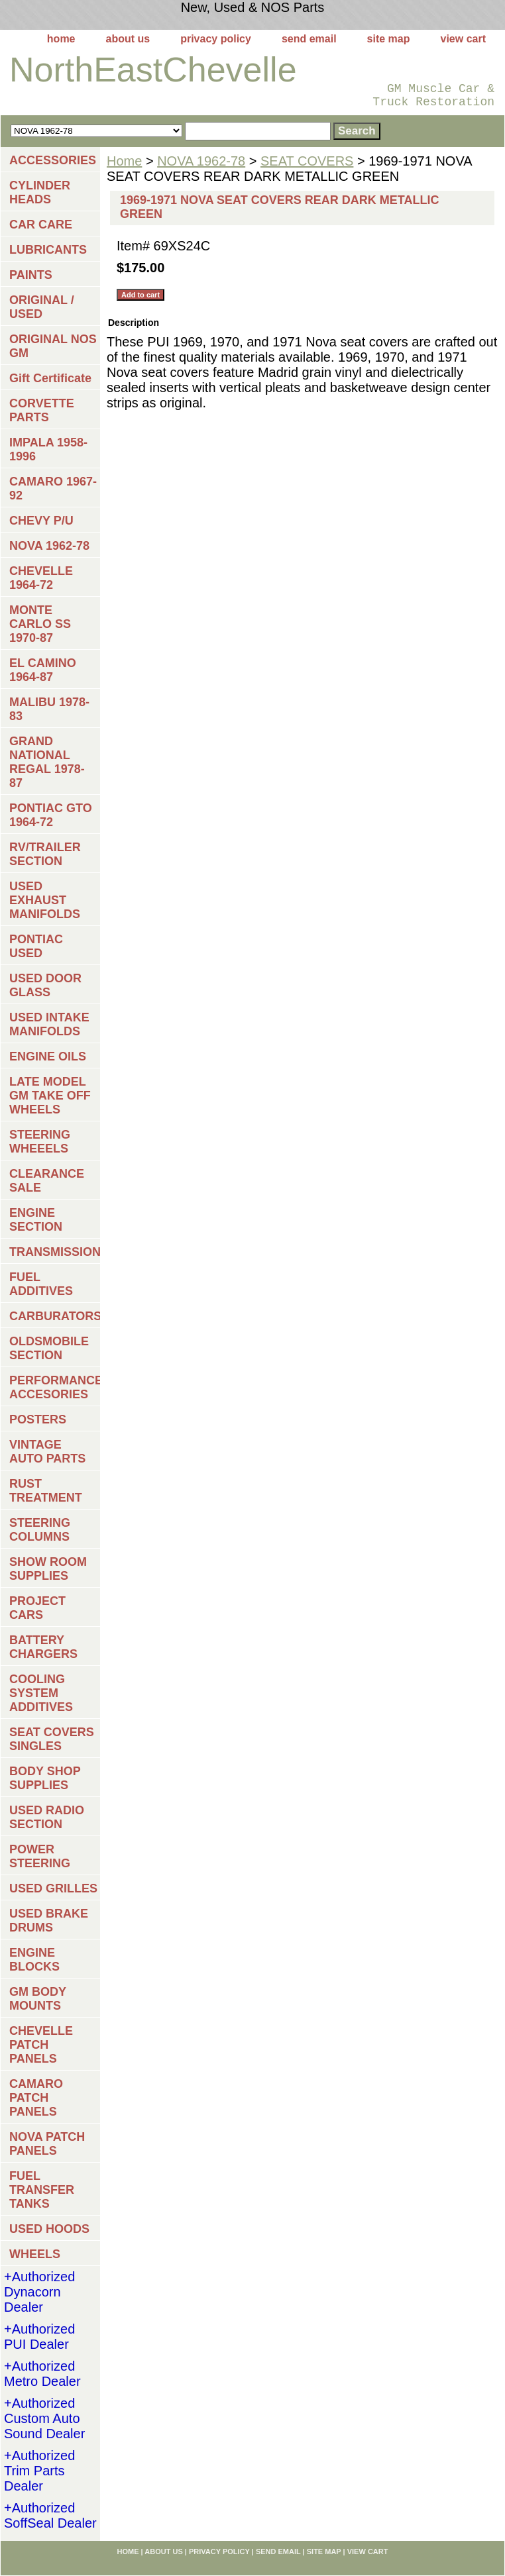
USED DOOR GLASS (45, 985)
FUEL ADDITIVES (41, 1284)
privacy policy (215, 38)
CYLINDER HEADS (39, 192)
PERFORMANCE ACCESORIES (54, 1387)
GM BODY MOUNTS (37, 1998)
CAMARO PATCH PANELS (36, 2097)
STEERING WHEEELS (39, 1141)
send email (309, 38)
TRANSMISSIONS (54, 1252)
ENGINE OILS (47, 1056)
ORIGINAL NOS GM (53, 346)
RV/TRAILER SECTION (45, 854)
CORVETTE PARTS (41, 410)
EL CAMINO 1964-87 (42, 670)
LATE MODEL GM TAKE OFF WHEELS (50, 1095)
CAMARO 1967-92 (53, 488)
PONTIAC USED (36, 946)
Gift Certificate (50, 378)
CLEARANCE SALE (46, 1180)
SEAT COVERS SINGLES (51, 1739)
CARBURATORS (54, 1316)
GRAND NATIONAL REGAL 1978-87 (47, 762)
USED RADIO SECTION (46, 1817)
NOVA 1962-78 (201, 161)
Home (124, 161)
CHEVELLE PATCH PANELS (41, 2044)
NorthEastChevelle (153, 69)
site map (388, 38)
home (61, 38)
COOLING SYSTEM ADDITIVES (41, 1693)
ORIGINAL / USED (41, 307)
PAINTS (30, 275)
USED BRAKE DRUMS (48, 1920)
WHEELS (34, 2254)
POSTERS (37, 1419)
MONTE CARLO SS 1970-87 (40, 623)
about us (128, 38)
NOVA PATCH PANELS (47, 2143)
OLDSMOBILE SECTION (49, 1348)
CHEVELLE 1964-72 (41, 578)
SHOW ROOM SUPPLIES (48, 1568)
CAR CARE (40, 224)
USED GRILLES (53, 1888)
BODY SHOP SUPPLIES (45, 1778)
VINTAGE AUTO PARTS (47, 1451)
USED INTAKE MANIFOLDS (49, 1024)
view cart (463, 38)
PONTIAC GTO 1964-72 (50, 815)
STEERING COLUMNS (39, 1529)
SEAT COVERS (306, 161)
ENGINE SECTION (35, 1219)
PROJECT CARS (37, 1608)
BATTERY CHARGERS (43, 1647)
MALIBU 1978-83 (49, 709)
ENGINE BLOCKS (34, 1959)
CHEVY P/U (41, 520)
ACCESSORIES (52, 160)
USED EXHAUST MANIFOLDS (44, 900)
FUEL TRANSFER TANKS (41, 2189)
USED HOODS (49, 2229)
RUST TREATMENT (45, 1490)
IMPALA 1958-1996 (48, 449)
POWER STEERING (39, 1856)
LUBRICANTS (48, 249)
